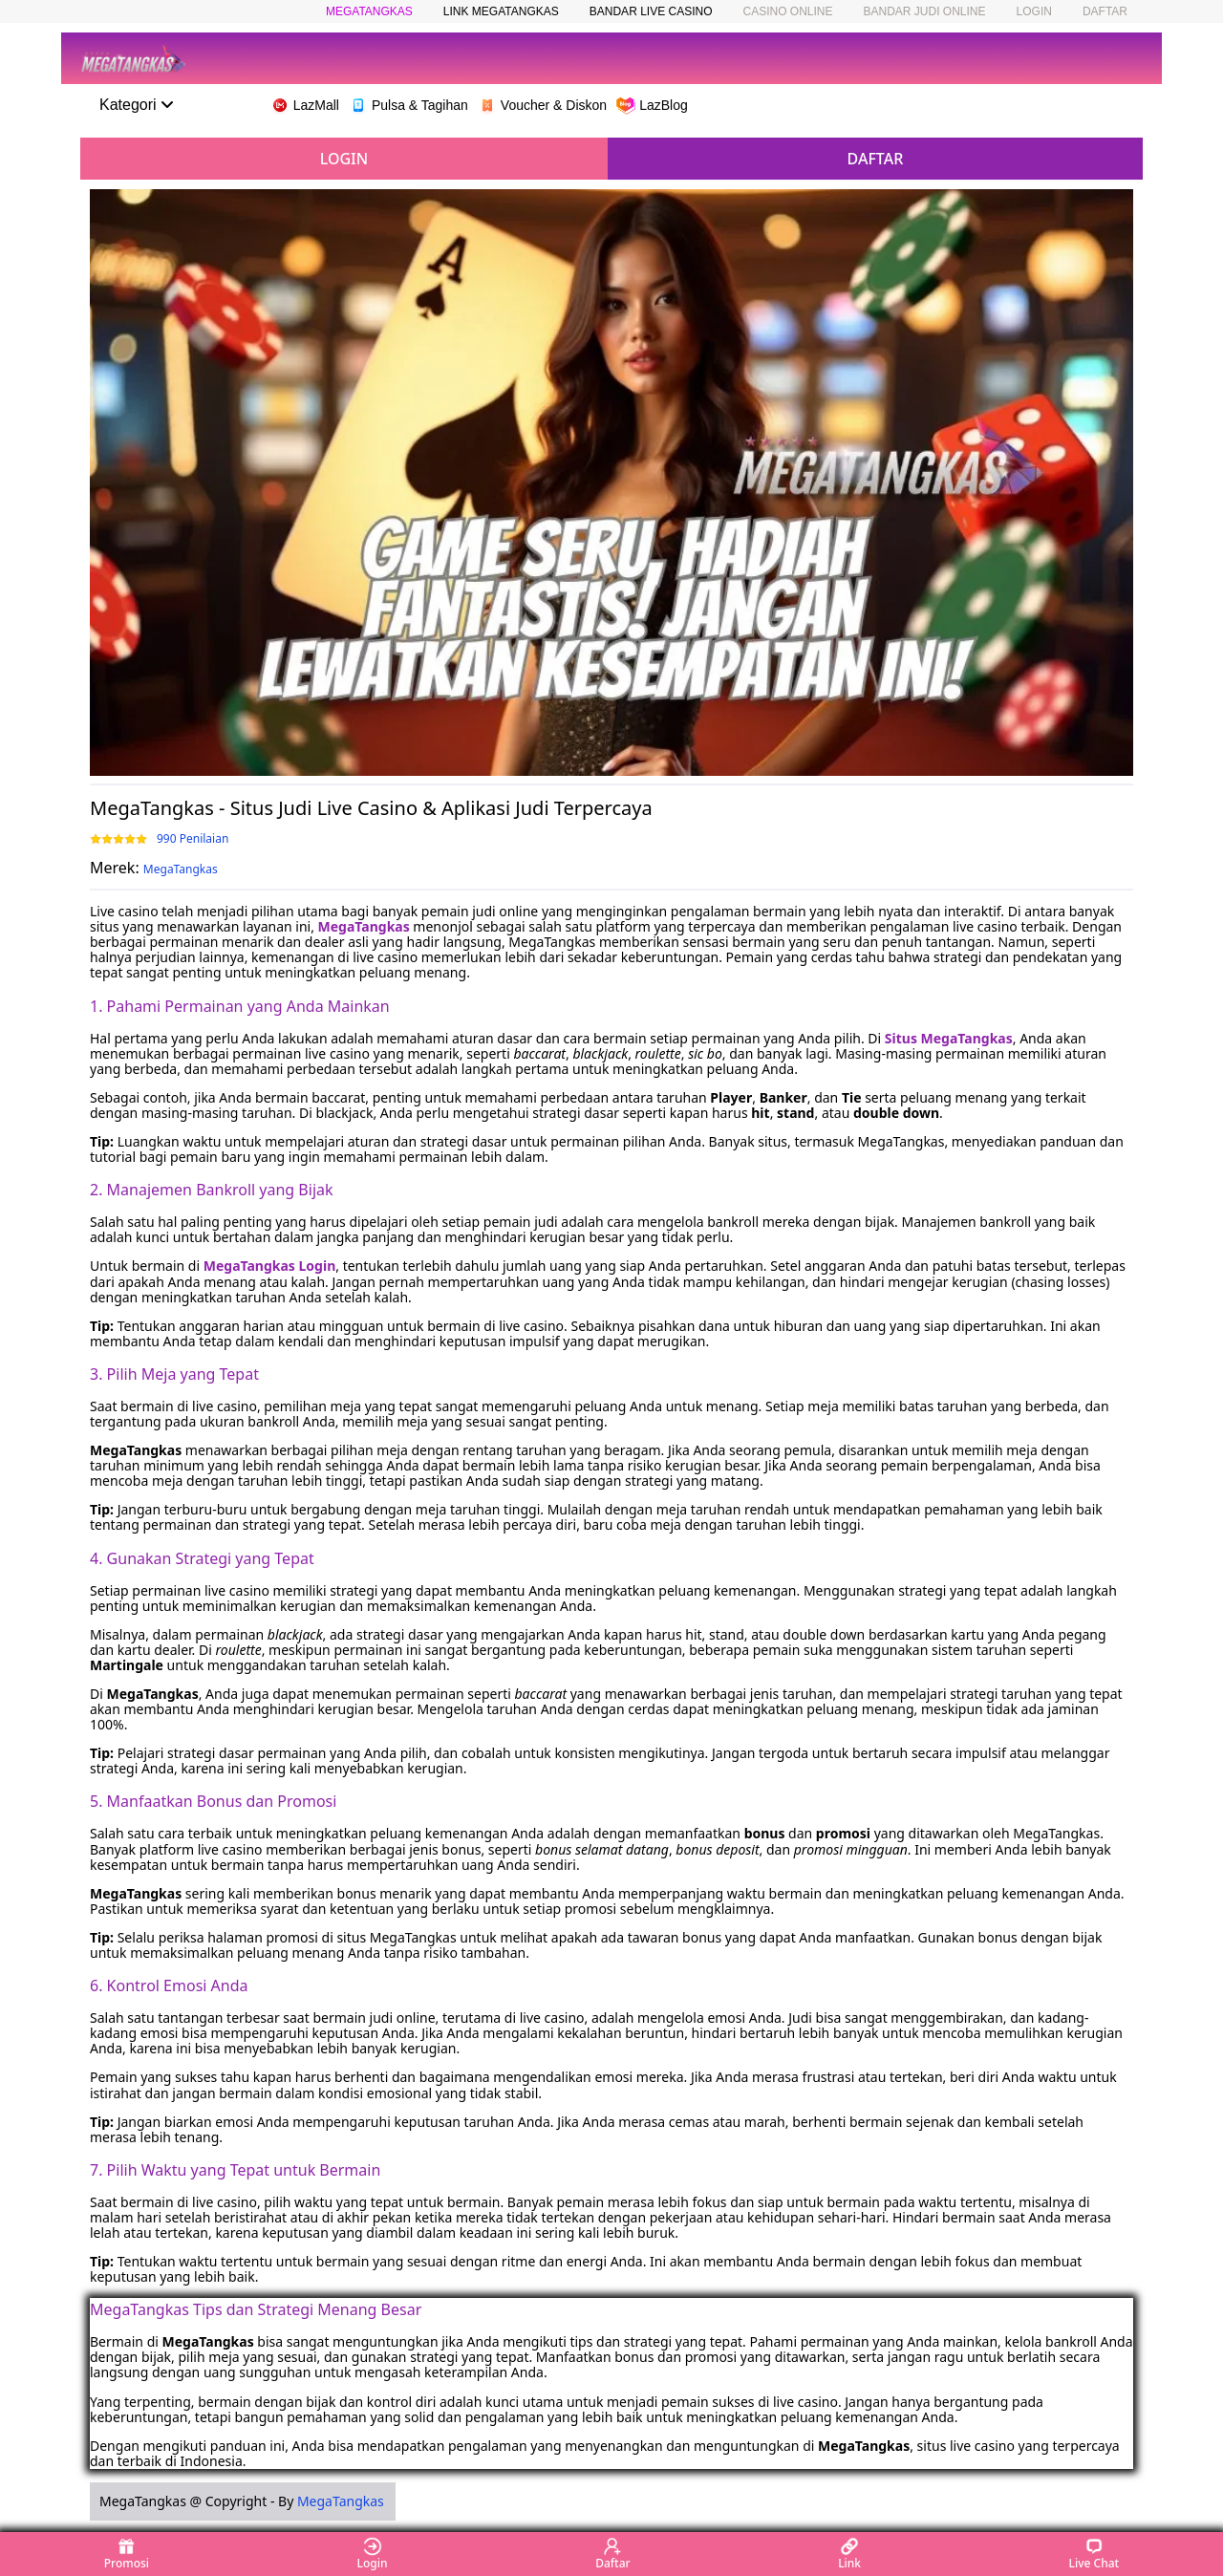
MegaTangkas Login (270, 1265)
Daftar (612, 2554)
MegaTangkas (180, 869)
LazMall (304, 105)
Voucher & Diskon (542, 105)
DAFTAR (1105, 11)
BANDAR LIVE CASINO (651, 11)
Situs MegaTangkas (949, 1038)
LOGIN (1034, 11)
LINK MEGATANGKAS (501, 11)
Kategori (136, 105)
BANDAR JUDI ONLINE (925, 11)
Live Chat (1094, 2554)
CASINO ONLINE (787, 11)
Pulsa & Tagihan (408, 105)
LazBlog (652, 105)
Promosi (126, 2554)
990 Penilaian (192, 839)
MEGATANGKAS (369, 11)
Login (372, 2554)
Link (849, 2554)
